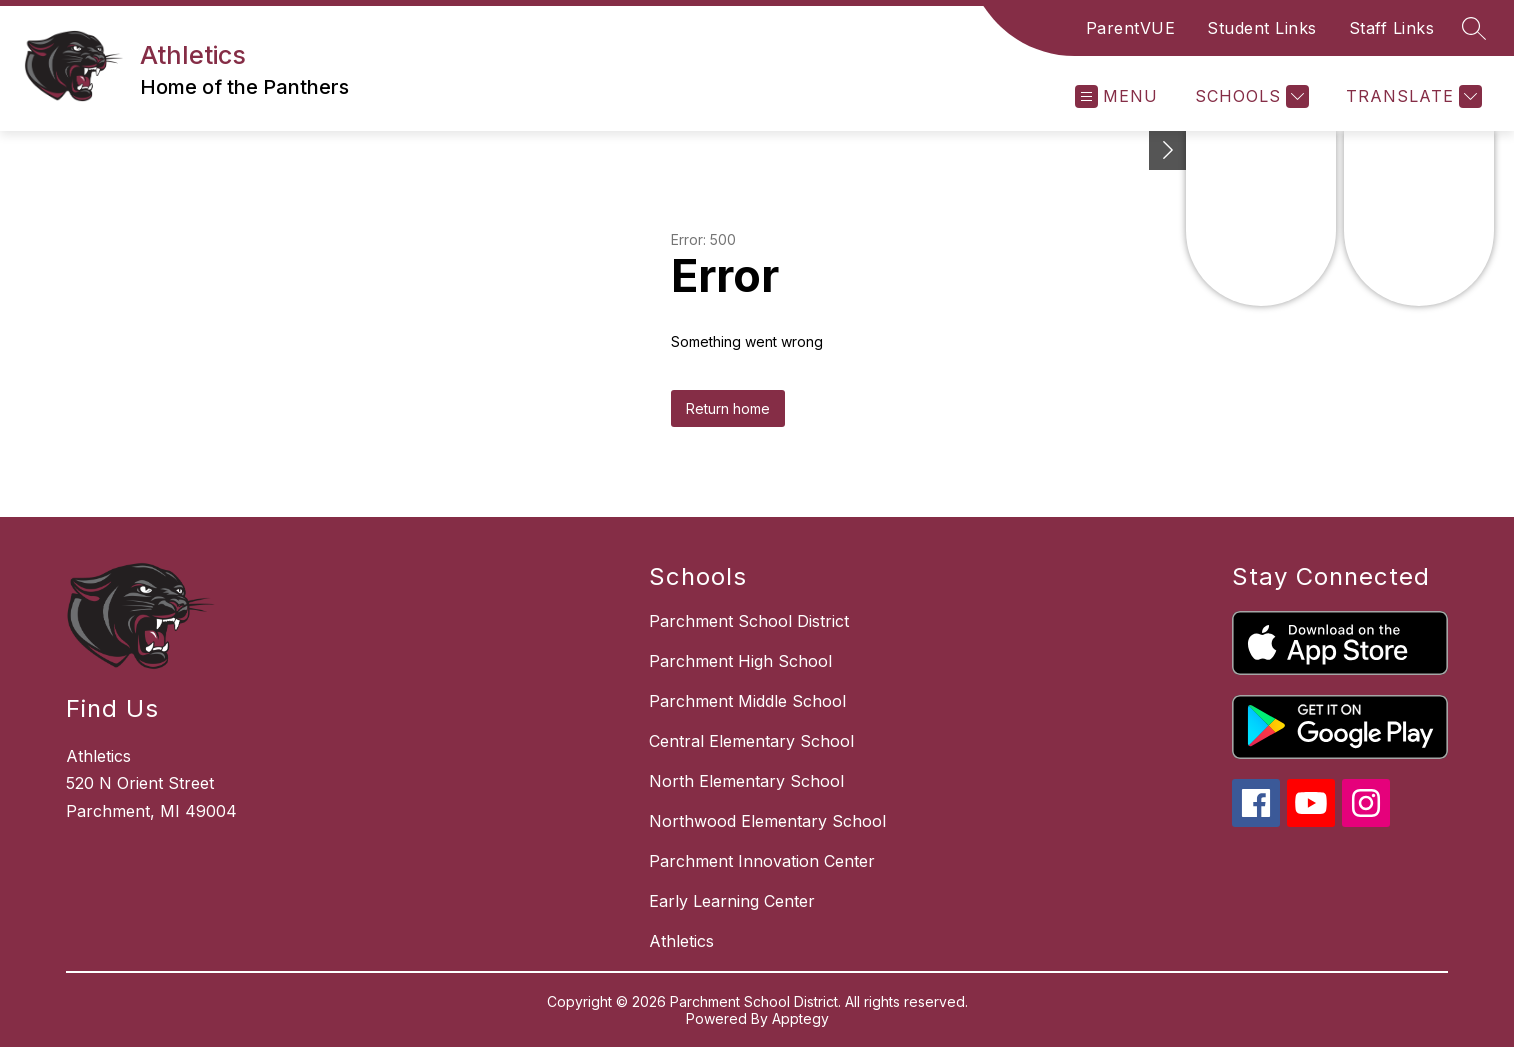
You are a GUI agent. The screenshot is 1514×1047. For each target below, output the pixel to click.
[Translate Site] (1411, 96)
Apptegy (800, 1018)
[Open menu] (1116, 96)
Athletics (681, 941)
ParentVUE (1131, 28)
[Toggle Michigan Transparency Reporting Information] (1168, 150)
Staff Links (1392, 28)
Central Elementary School (751, 741)
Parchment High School (740, 661)
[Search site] (1474, 28)
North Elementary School (746, 781)
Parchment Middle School (747, 701)
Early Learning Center (732, 901)
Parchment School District (749, 621)
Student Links (1262, 28)
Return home (728, 408)
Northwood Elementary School (767, 821)
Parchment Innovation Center (762, 861)
